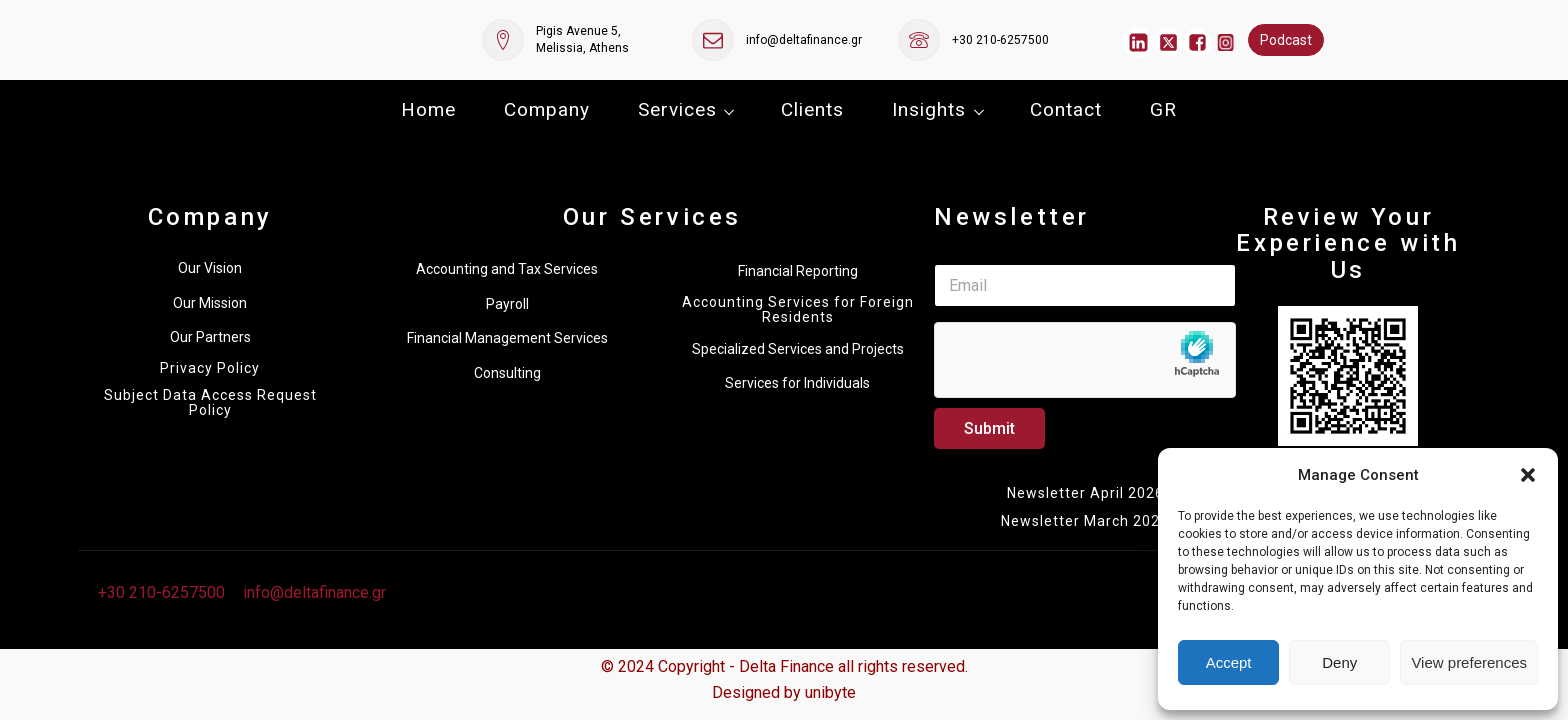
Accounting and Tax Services (507, 269)
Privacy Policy (210, 368)
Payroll (507, 304)
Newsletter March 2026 (1085, 521)
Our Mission (210, 303)
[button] (1528, 475)
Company (547, 109)
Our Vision (210, 268)
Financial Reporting (798, 271)
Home (428, 109)
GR (1163, 109)
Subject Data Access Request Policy (210, 403)
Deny (1339, 662)
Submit (989, 428)
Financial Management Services (507, 338)
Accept (1229, 662)
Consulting (507, 373)
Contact (1066, 109)
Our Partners (210, 337)
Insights (929, 109)
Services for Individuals (797, 383)
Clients (812, 109)
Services (677, 109)
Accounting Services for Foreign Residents (798, 310)
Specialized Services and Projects (798, 349)
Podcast (1286, 40)
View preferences (1469, 662)
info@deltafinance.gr (804, 40)
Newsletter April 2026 (1085, 493)
